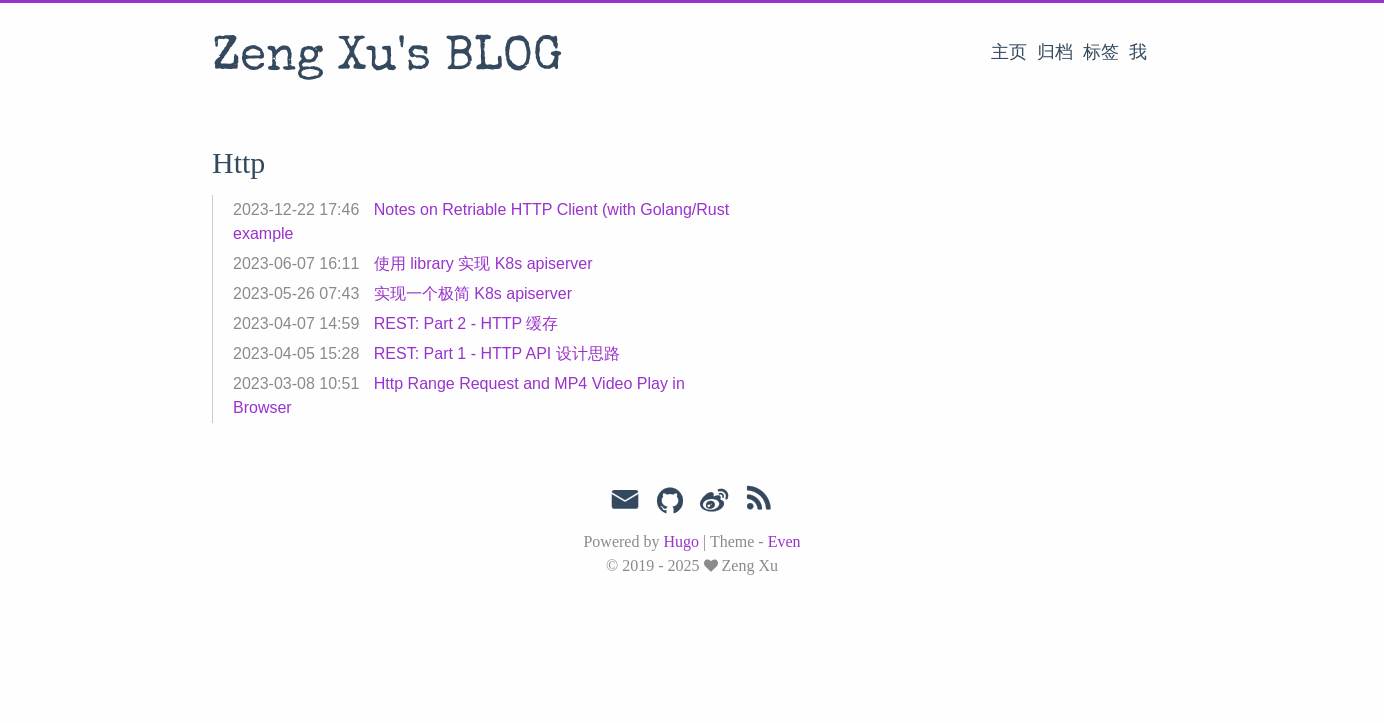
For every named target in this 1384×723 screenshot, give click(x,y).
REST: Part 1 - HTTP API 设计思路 (497, 353)
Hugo (681, 541)
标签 (1101, 52)
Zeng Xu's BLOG (387, 59)
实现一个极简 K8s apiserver (473, 293)
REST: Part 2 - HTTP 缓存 (466, 323)
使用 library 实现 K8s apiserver (483, 263)
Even (784, 541)
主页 (1009, 52)
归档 (1055, 52)
